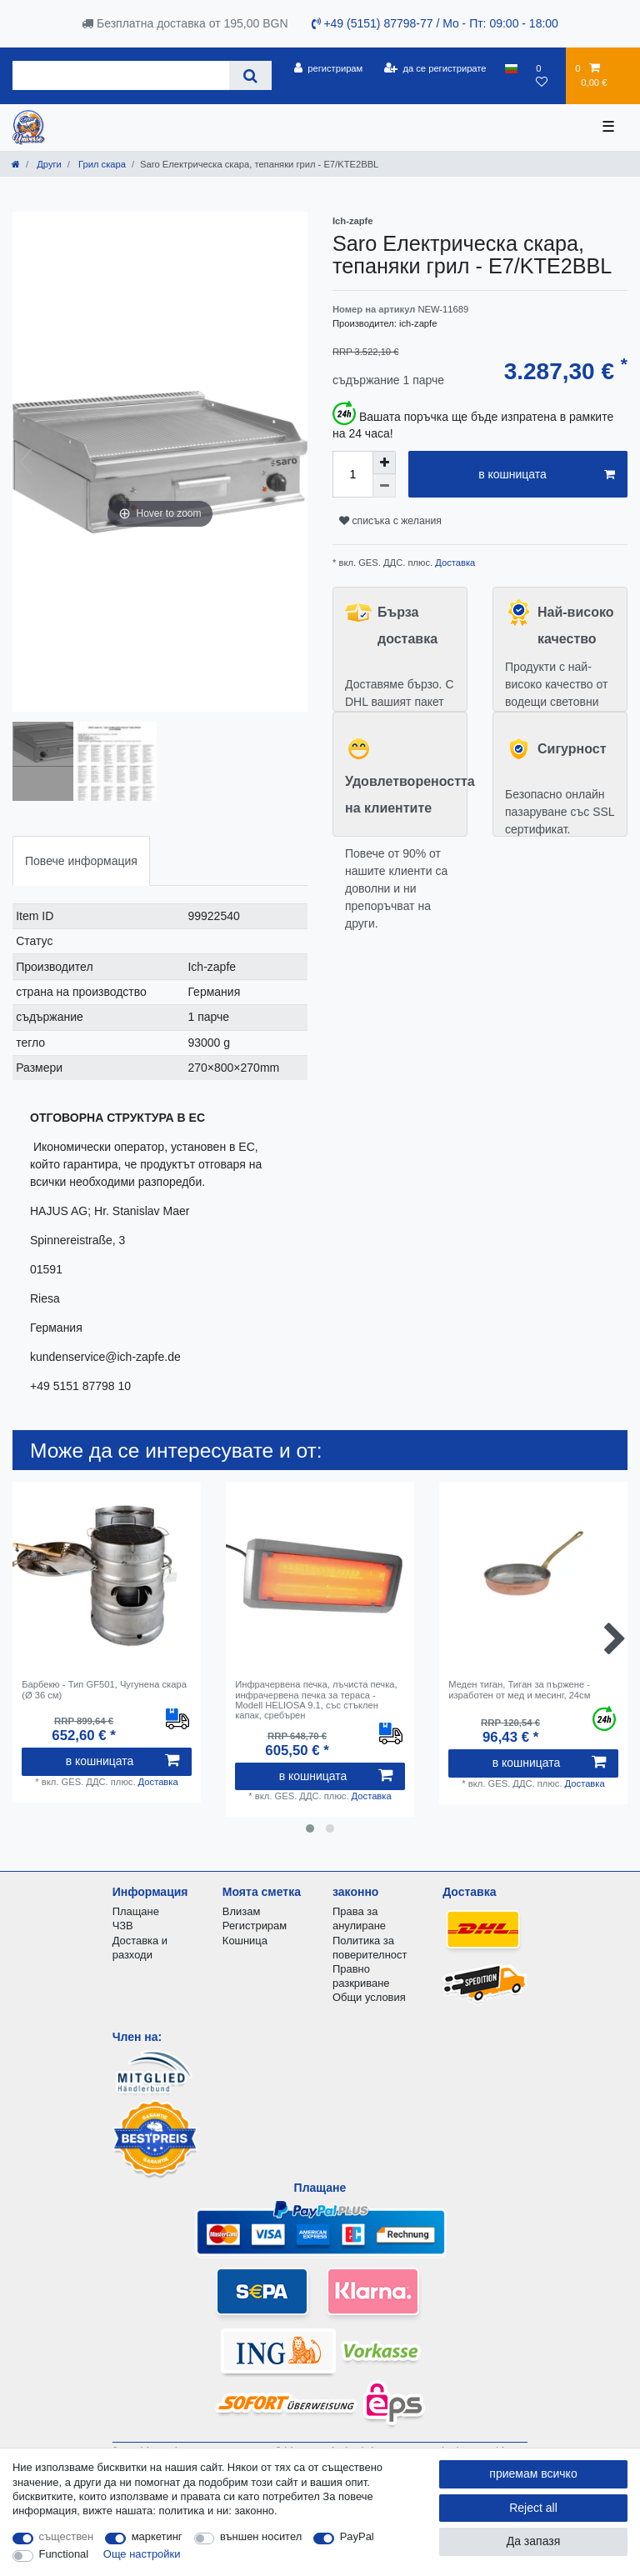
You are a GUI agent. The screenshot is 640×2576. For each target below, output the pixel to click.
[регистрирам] (328, 68)
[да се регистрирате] (435, 68)
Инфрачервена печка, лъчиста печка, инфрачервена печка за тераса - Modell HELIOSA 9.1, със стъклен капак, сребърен (316, 1699)
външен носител (261, 2536)
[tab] (81, 860)
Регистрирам (254, 1925)
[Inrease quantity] (384, 462)
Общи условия (369, 1997)
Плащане (135, 1911)
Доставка (453, 563)
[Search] (250, 75)
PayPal (357, 2536)
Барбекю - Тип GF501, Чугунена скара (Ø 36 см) (104, 1689)
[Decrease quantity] (384, 486)
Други (48, 164)
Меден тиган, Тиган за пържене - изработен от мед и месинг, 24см (519, 1689)
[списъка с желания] (546, 75)
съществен (66, 2536)
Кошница (245, 1940)
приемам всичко (533, 2473)
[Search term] (120, 75)
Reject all (533, 2507)
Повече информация (81, 861)
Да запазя (534, 2541)
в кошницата (546, 475)
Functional (64, 2554)
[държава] (511, 68)
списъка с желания (390, 521)
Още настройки (142, 2554)
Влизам (241, 1911)
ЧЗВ (122, 1925)
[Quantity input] (352, 474)
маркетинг (157, 2536)
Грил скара (101, 164)
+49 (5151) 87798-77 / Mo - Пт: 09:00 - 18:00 (435, 23)
